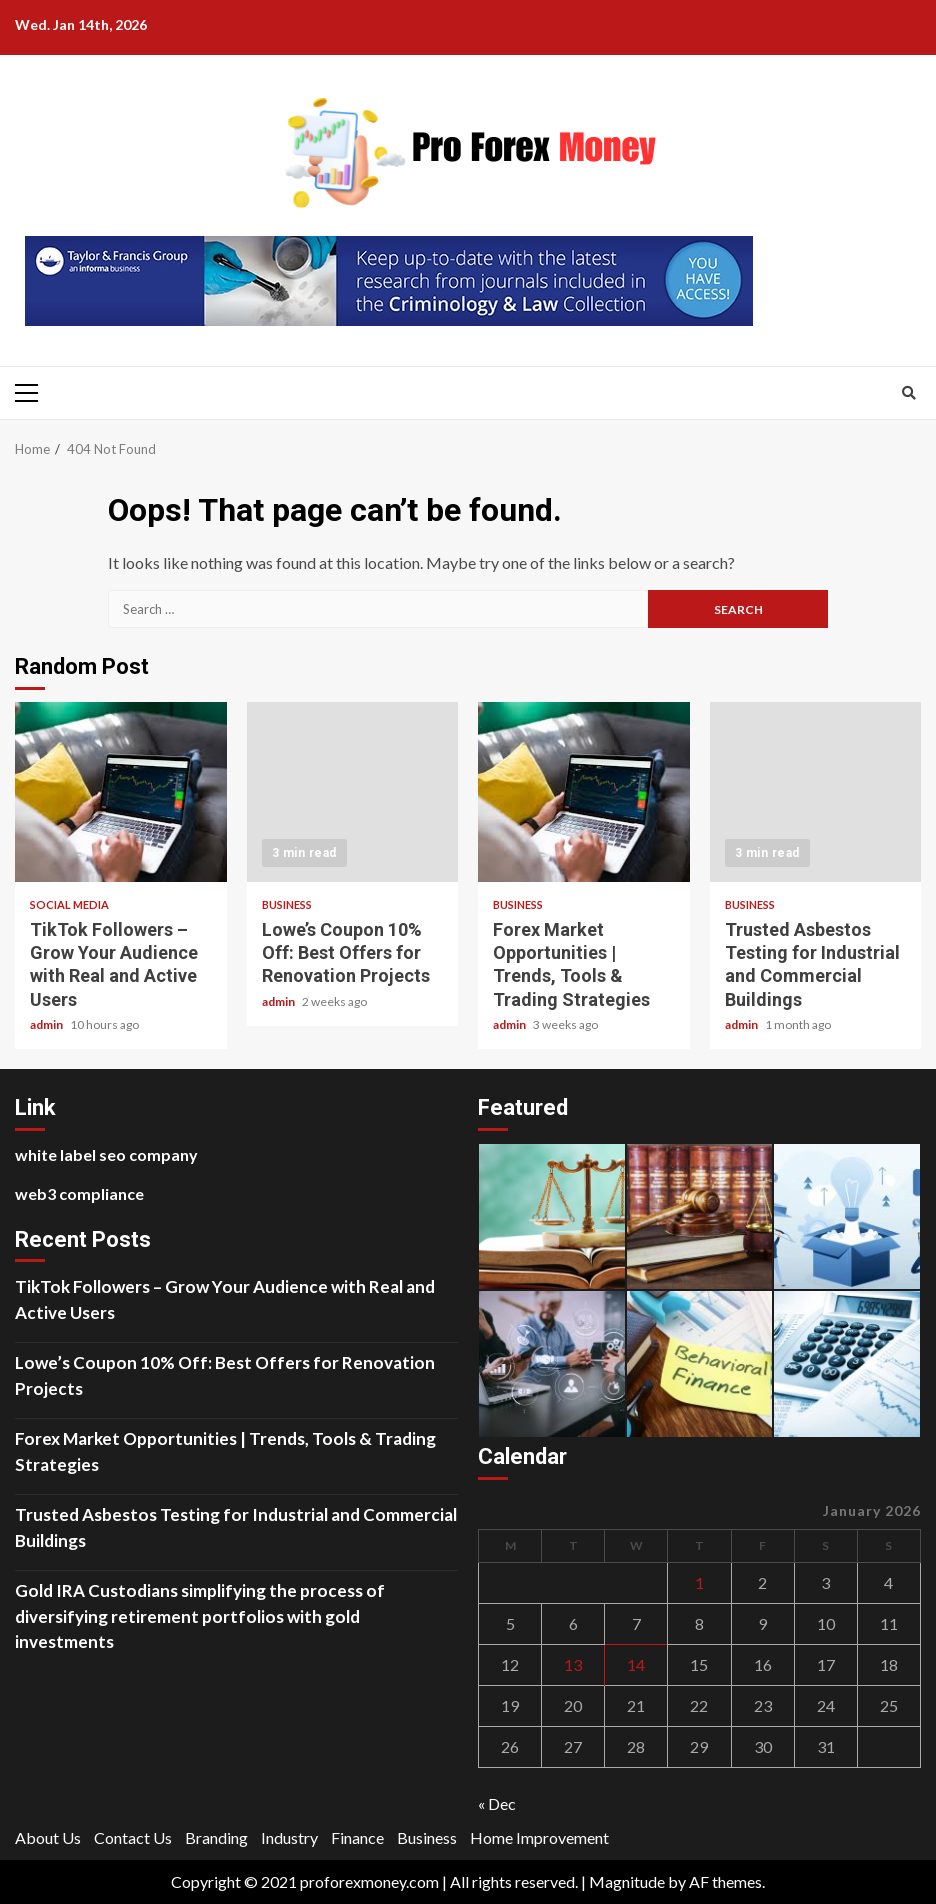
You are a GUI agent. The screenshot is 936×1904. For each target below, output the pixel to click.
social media (69, 904)
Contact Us (133, 1837)
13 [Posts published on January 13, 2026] (573, 1664)
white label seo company (106, 1154)
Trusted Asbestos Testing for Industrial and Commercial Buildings (816, 792)
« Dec (497, 1803)
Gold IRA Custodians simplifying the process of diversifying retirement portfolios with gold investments (200, 1616)
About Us (48, 1837)
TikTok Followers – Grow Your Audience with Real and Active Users (121, 792)
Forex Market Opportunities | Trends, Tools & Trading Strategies (584, 792)
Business (287, 904)
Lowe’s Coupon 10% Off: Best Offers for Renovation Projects (353, 792)
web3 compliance (79, 1193)
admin (47, 1024)
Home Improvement (539, 1837)
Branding (216, 1837)
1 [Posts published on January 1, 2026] (699, 1582)
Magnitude (627, 1881)
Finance (357, 1837)
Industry (289, 1837)
